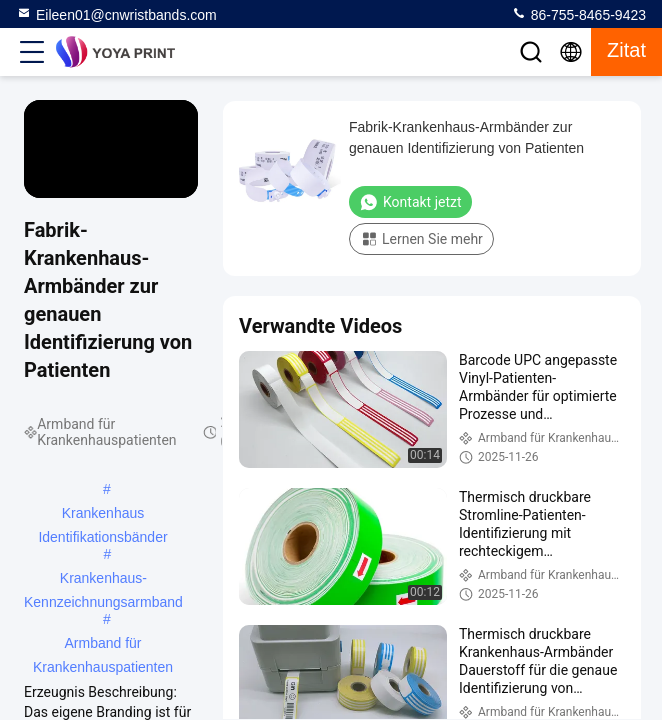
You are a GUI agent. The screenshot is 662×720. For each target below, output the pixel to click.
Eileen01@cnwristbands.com (116, 14)
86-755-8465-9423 (578, 14)
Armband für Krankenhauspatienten (103, 645)
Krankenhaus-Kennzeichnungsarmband (103, 580)
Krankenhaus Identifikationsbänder (102, 515)
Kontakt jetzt (410, 202)
